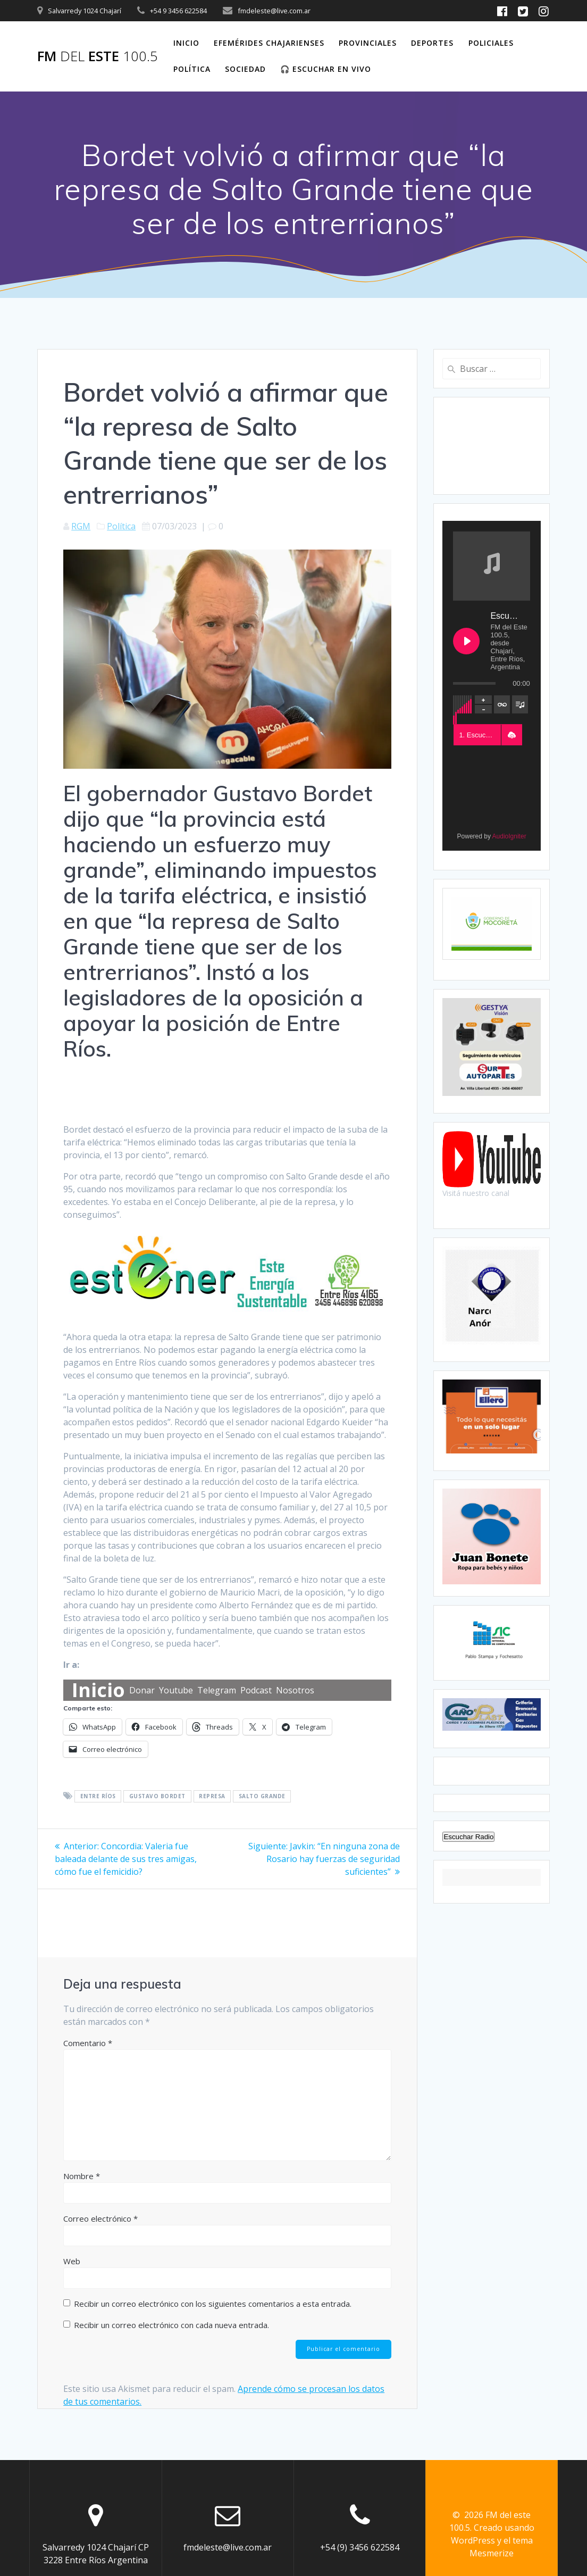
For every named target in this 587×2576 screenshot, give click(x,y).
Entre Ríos (98, 1796)
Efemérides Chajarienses (269, 43)
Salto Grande (262, 1796)
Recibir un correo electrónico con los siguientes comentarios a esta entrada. (212, 2303)
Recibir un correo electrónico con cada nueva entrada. (171, 2325)
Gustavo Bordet (157, 1796)
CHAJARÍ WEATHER (491, 446)
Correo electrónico (100, 2218)
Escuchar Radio (468, 1837)
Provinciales (368, 43)
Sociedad (245, 69)
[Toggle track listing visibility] (520, 704)
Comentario (87, 2043)
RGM (80, 526)
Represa (212, 1796)
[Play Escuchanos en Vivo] (466, 641)
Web (71, 2261)
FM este (97, 56)
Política (192, 69)
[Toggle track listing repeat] (502, 704)
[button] (511, 735)
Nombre (81, 2176)
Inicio (186, 43)
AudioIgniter (509, 836)
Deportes (432, 43)
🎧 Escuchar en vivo (325, 69)
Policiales (491, 43)
